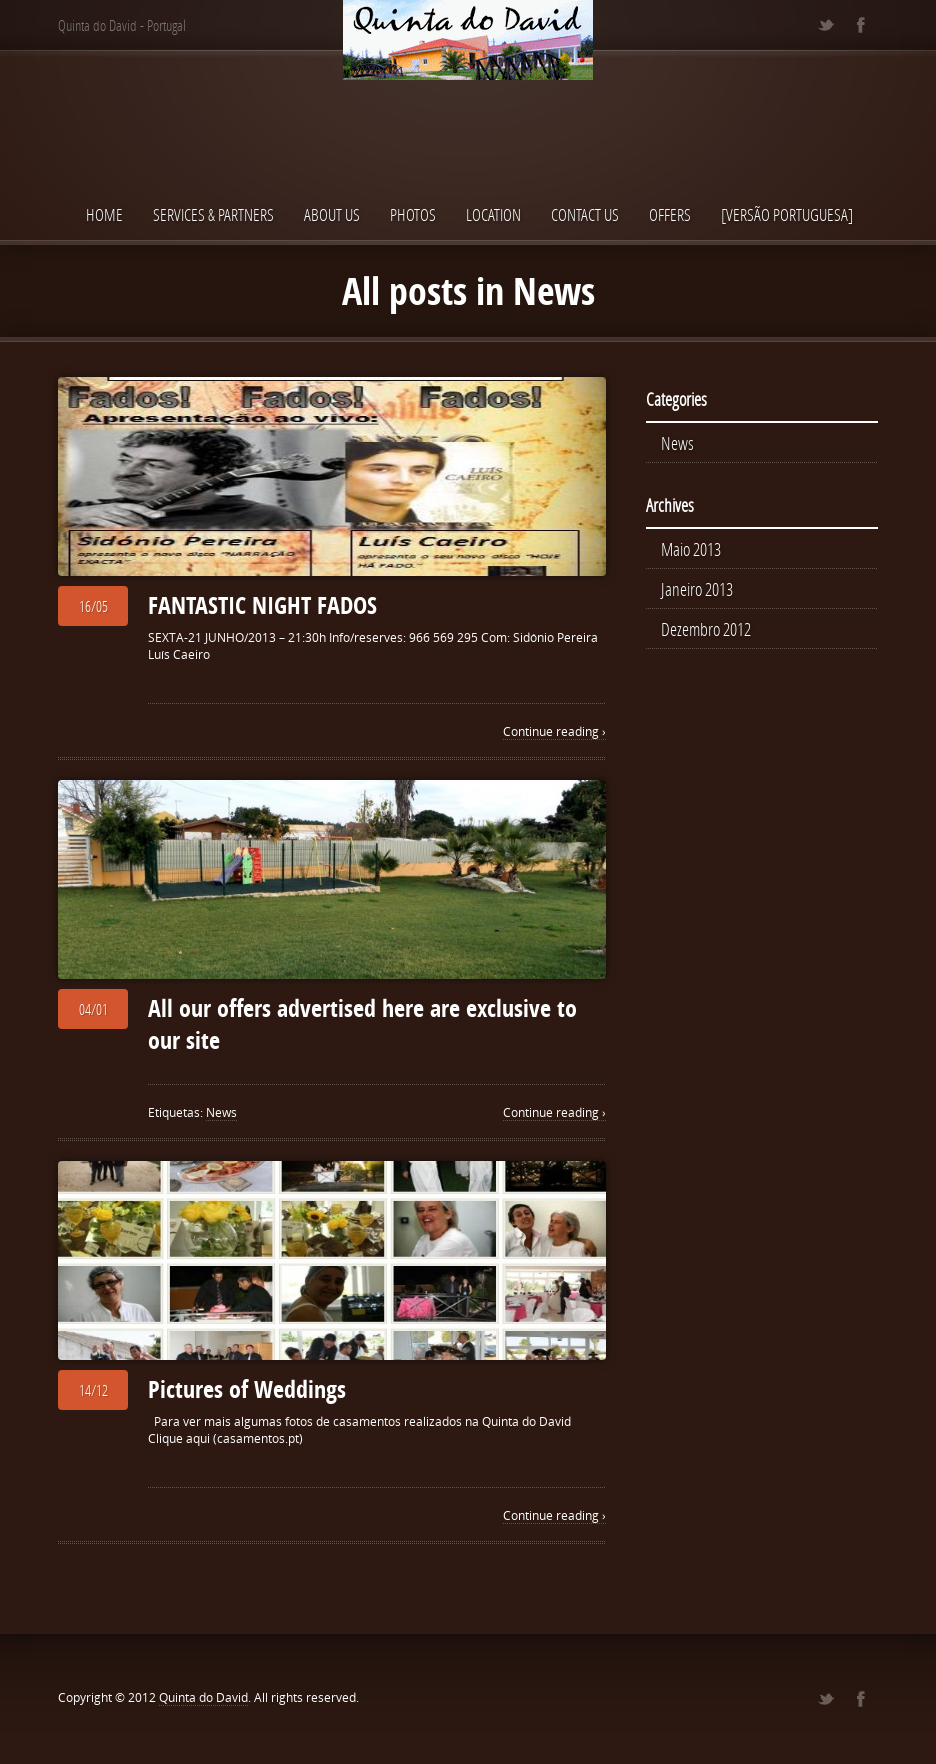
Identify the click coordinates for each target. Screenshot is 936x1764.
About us (332, 214)
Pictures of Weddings (247, 1389)
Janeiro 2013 (697, 589)
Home (104, 214)
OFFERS (670, 214)
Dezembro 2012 (706, 629)
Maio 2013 (691, 549)
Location (493, 214)
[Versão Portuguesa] (787, 214)
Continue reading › (554, 731)
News (221, 1112)
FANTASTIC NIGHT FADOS (262, 605)
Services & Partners (213, 214)
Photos (413, 214)
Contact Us (585, 214)
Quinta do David (203, 1697)
